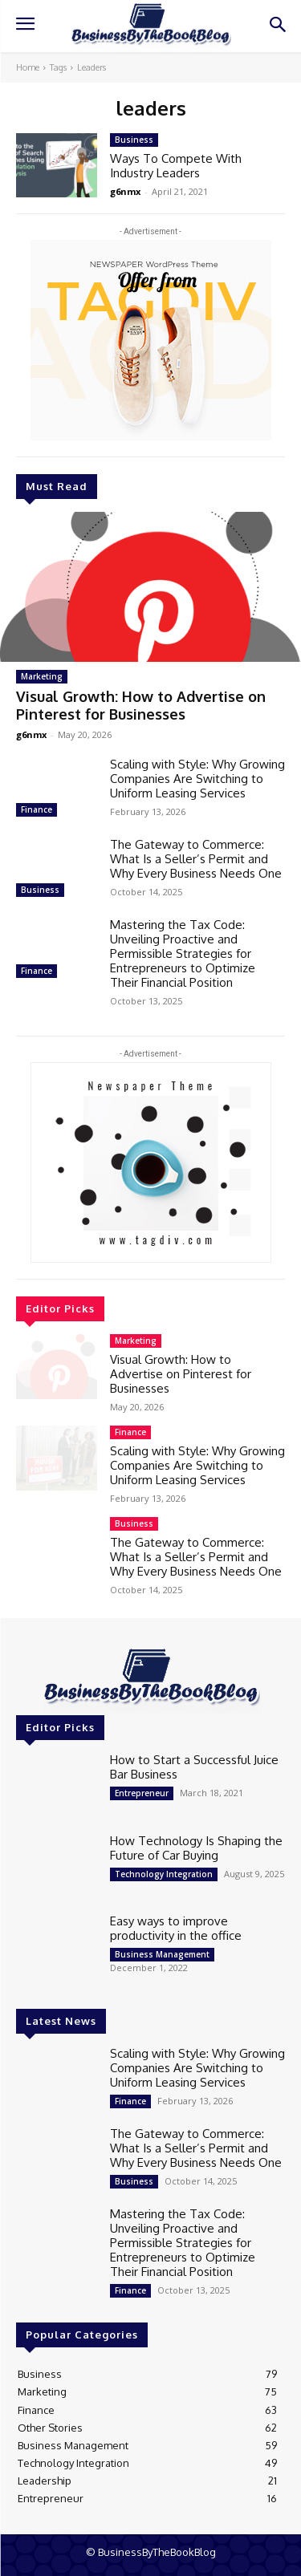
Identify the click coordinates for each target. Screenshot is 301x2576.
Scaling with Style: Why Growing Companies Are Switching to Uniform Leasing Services (197, 779)
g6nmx (31, 734)
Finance (36, 809)
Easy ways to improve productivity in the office (176, 1928)
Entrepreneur (142, 1793)
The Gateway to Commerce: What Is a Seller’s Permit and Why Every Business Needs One (196, 859)
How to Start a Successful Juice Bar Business (194, 1767)
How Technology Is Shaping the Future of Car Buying (196, 1848)
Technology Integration (164, 1874)
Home (27, 67)
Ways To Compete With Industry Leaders (176, 166)
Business (40, 889)
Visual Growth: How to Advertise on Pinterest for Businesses (141, 705)
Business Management (162, 1954)
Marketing (42, 676)
